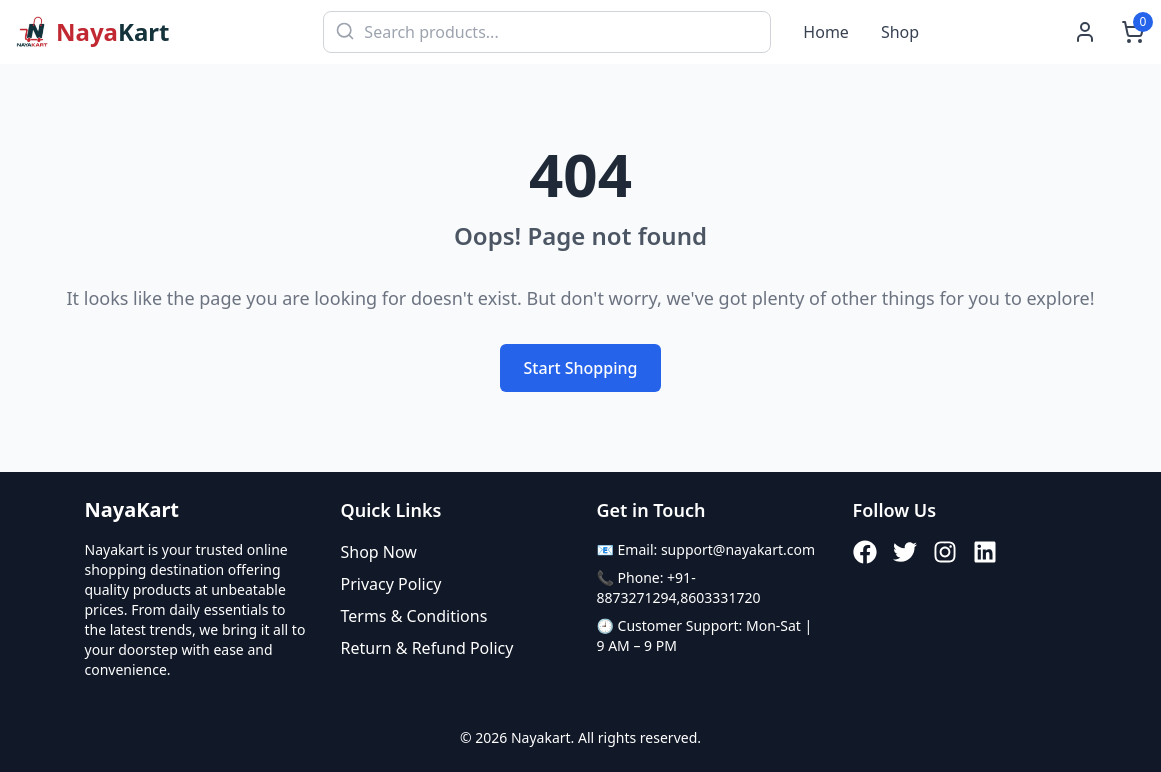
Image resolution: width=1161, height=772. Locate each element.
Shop (900, 32)
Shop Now (379, 552)
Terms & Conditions (414, 616)
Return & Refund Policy (427, 648)
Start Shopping (581, 368)
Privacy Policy (391, 584)
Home (826, 32)
